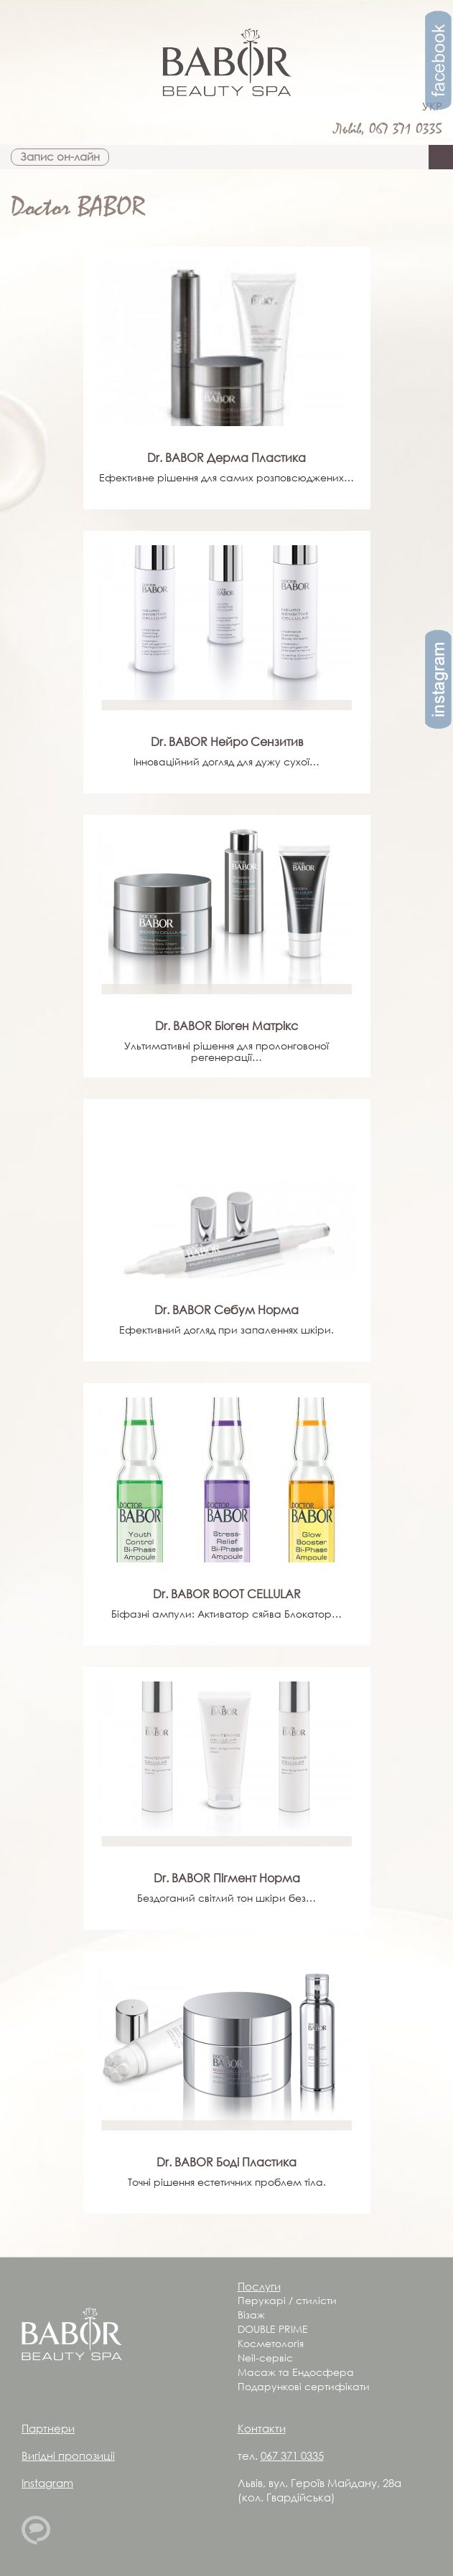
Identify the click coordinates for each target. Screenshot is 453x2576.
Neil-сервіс (265, 2357)
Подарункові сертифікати (304, 2386)
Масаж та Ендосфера (296, 2372)
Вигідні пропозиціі (68, 2455)
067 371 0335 (405, 129)
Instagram (47, 2483)
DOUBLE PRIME (273, 2329)
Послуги (259, 2286)
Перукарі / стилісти (287, 2300)
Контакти (262, 2428)
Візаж (251, 2314)
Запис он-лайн (60, 156)
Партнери (48, 2428)
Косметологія (271, 2343)
